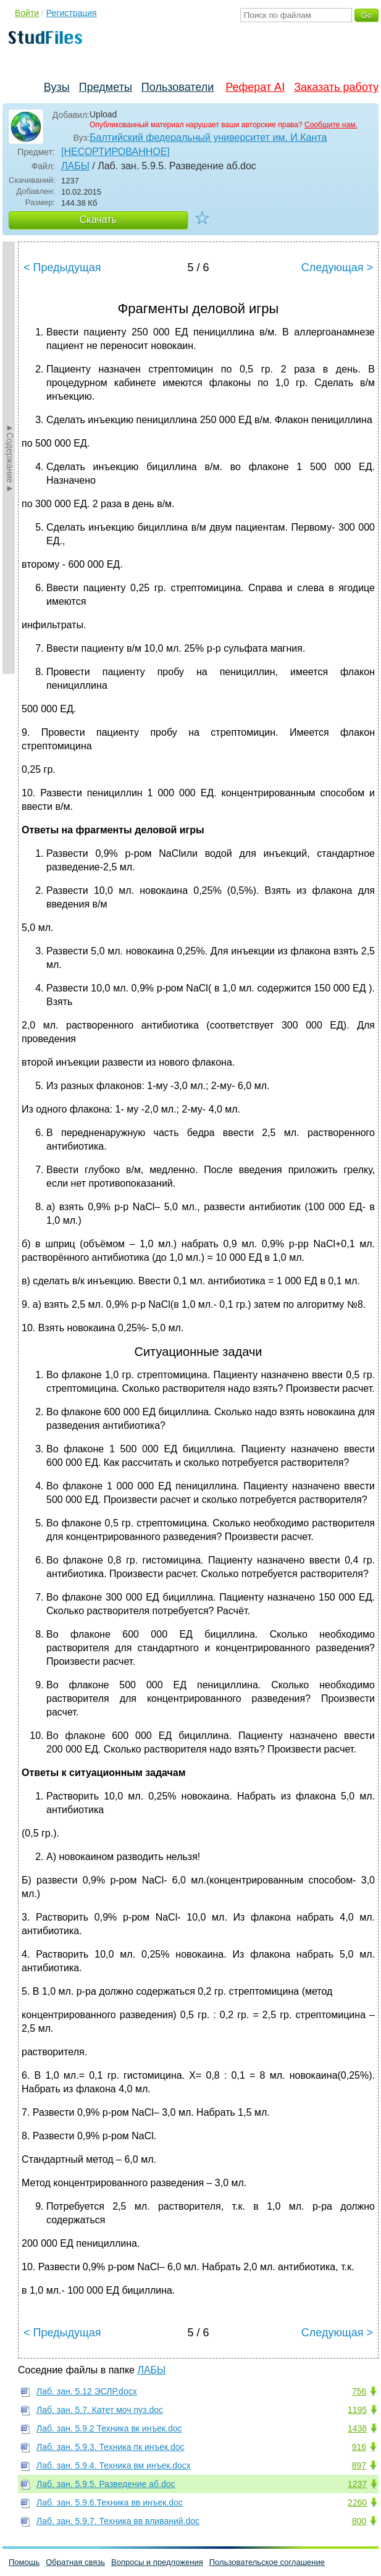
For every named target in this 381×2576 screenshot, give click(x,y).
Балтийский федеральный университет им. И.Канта (208, 137)
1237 (357, 2484)
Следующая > (337, 267)
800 (359, 2521)
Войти (27, 13)
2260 (357, 2502)
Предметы (105, 87)
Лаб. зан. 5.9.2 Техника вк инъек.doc (109, 2428)
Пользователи (177, 87)
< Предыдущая (62, 267)
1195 (357, 2410)
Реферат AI (255, 87)
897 (359, 2465)
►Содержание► (10, 458)
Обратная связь (75, 2562)
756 (359, 2391)
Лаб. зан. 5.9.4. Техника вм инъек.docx (113, 2465)
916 (359, 2447)
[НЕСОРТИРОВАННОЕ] (115, 151)
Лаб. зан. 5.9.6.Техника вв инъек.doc (109, 2502)
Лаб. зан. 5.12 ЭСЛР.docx (86, 2391)
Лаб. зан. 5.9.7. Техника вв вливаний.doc (117, 2521)
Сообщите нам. (331, 124)
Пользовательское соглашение (267, 2562)
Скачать (98, 219)
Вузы (57, 87)
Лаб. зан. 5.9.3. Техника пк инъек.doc (110, 2447)
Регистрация (71, 13)
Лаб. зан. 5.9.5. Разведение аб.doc (105, 2484)
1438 (357, 2428)
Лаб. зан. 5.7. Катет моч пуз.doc (99, 2410)
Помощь (24, 2562)
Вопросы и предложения (157, 2562)
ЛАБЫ (75, 166)
